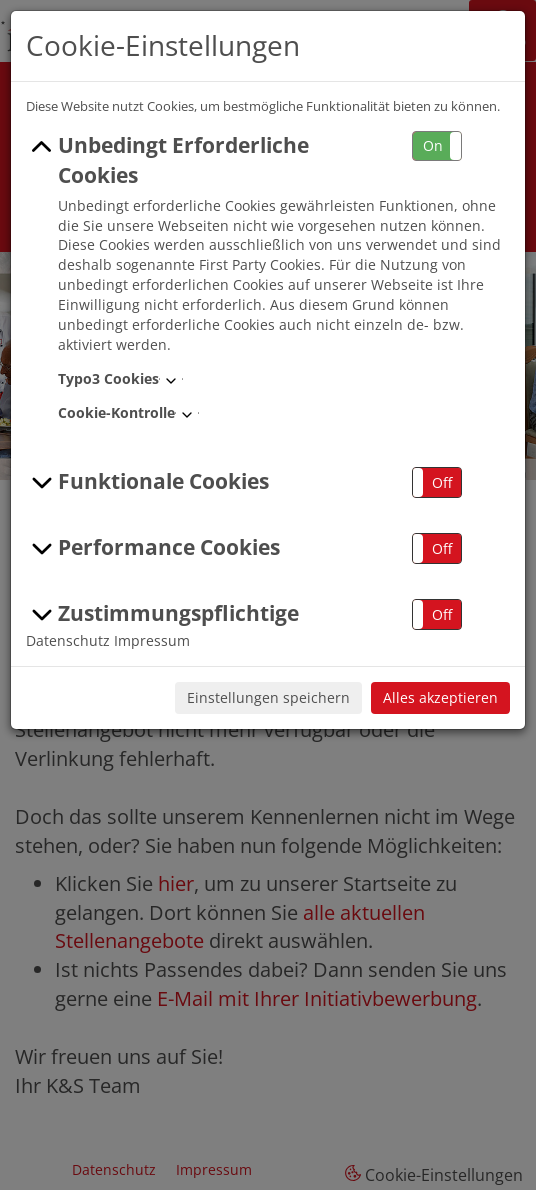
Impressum (152, 640)
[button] (437, 146)
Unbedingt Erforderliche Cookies (167, 160)
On (433, 145)
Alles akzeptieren (440, 697)
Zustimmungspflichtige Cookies (162, 628)
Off (442, 482)
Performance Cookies (153, 548)
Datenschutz (68, 640)
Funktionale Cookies (147, 482)
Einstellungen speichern (268, 697)
